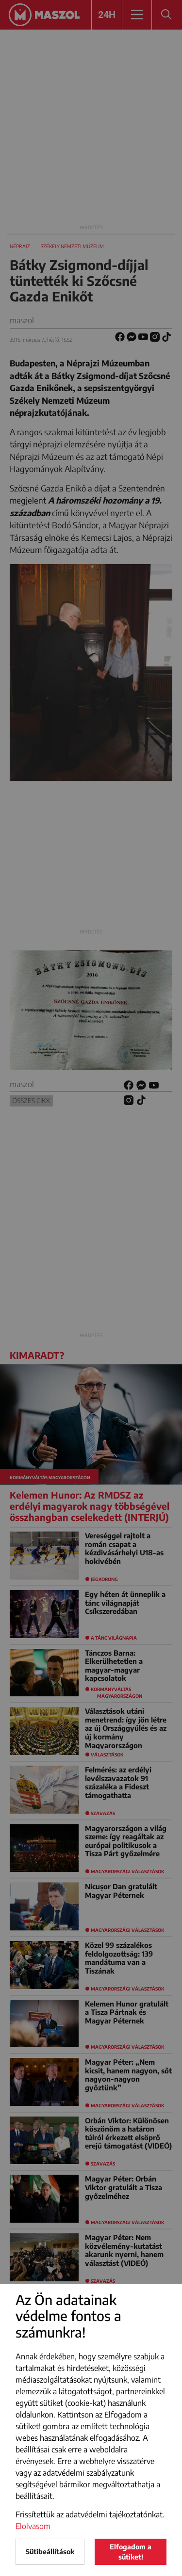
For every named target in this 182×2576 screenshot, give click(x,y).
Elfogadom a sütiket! (130, 2552)
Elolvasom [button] (33, 2526)
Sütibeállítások (50, 2551)
